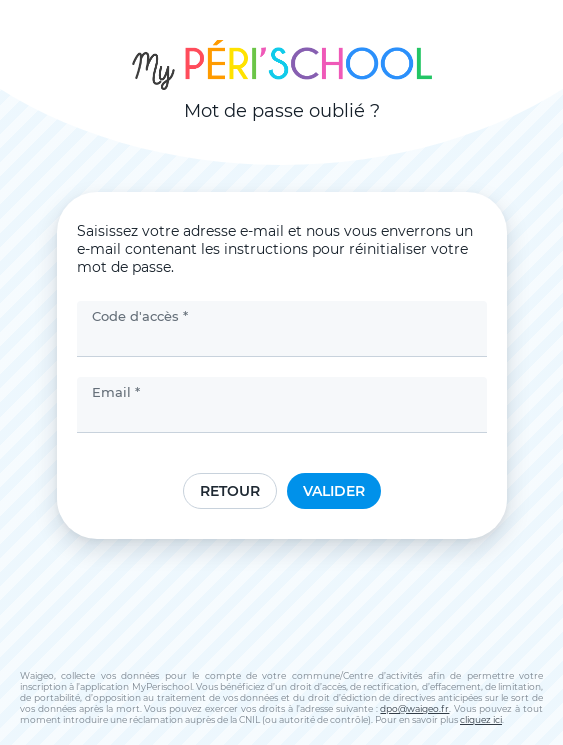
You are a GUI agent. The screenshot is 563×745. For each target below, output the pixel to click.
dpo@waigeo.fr (414, 708)
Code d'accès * (140, 316)
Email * (116, 392)
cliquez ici (481, 719)
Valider (334, 491)
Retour (230, 491)
